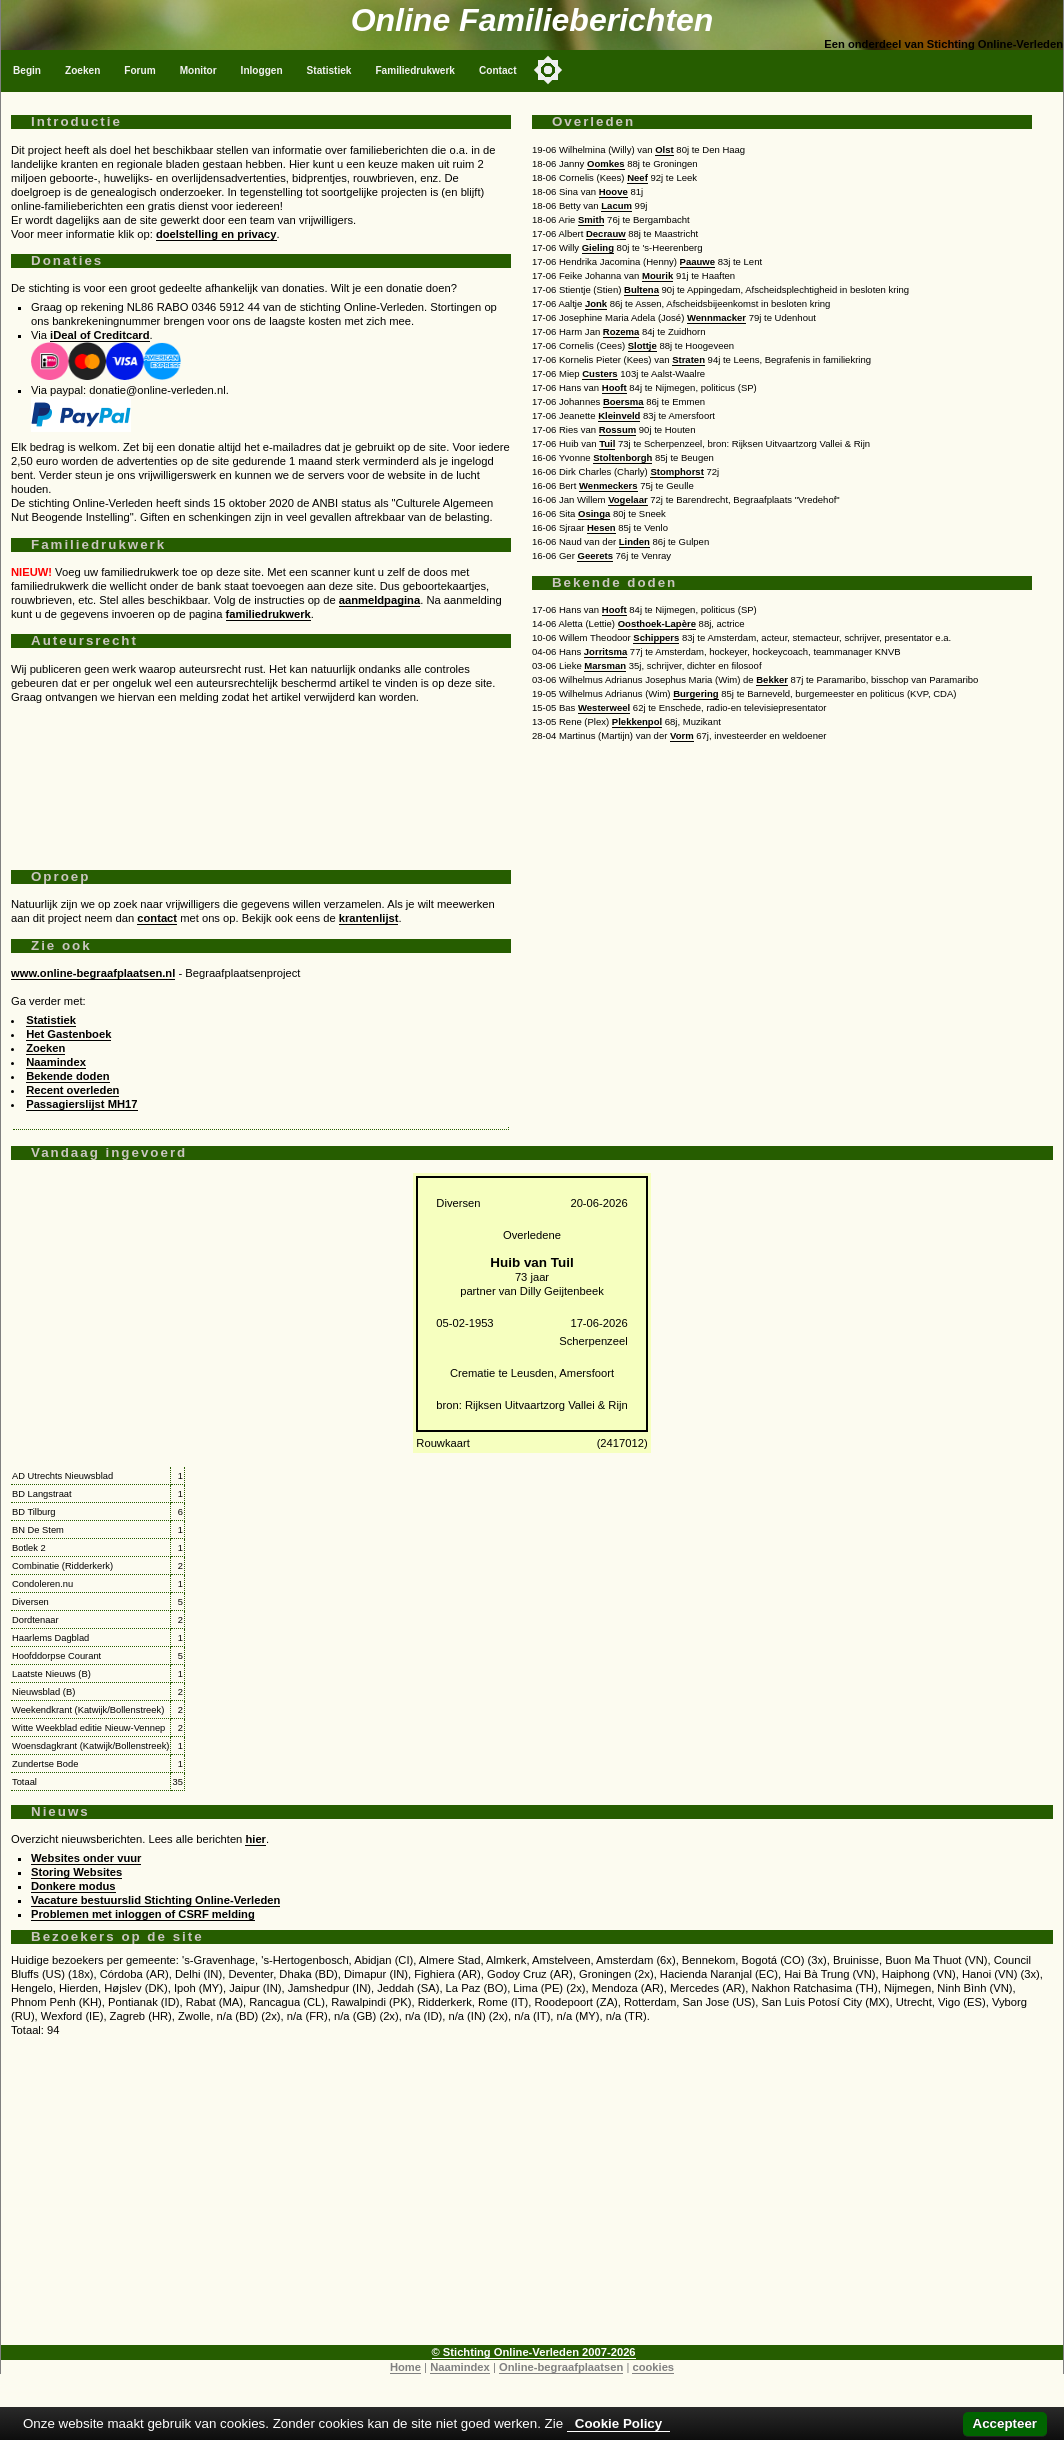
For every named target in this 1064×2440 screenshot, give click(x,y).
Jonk (596, 303)
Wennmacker (716, 317)
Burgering (695, 693)
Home (405, 2367)
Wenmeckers (608, 485)
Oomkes (606, 163)
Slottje (642, 345)
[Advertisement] (261, 779)
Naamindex (56, 1062)
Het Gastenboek (68, 1034)
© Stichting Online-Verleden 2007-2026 (534, 2352)
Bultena (641, 289)
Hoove (613, 191)
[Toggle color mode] (548, 70)
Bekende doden (67, 1076)
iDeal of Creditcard (99, 335)
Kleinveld (619, 415)
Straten (688, 359)
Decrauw (606, 233)
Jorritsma (605, 651)
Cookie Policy (618, 2423)
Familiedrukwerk (415, 70)
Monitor (198, 70)
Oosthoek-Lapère (657, 623)
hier (255, 1839)
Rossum (618, 429)
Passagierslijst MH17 (81, 1104)
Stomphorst (676, 471)
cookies (653, 2367)
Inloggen (262, 70)
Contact (498, 70)
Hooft (614, 387)
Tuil (607, 443)
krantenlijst (369, 918)
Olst (664, 149)
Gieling (598, 247)
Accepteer (1005, 2423)
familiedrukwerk (268, 614)
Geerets (594, 555)
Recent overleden (72, 1090)
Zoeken (82, 70)
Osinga (594, 513)
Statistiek (329, 70)
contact (157, 918)
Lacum (616, 205)
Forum (139, 70)
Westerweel (604, 707)
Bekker (772, 679)
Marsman (605, 665)
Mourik (657, 275)
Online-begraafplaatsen (561, 2367)
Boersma (623, 401)
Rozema (621, 331)
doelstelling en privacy (216, 234)
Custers (599, 373)
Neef (637, 177)
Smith (591, 219)
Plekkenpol (637, 721)
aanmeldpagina (379, 600)
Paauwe (697, 261)
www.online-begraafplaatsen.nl (93, 973)
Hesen (601, 527)
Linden (634, 541)
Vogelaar (628, 499)
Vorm (682, 735)
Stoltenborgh (622, 457)
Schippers (656, 637)
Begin (27, 70)
